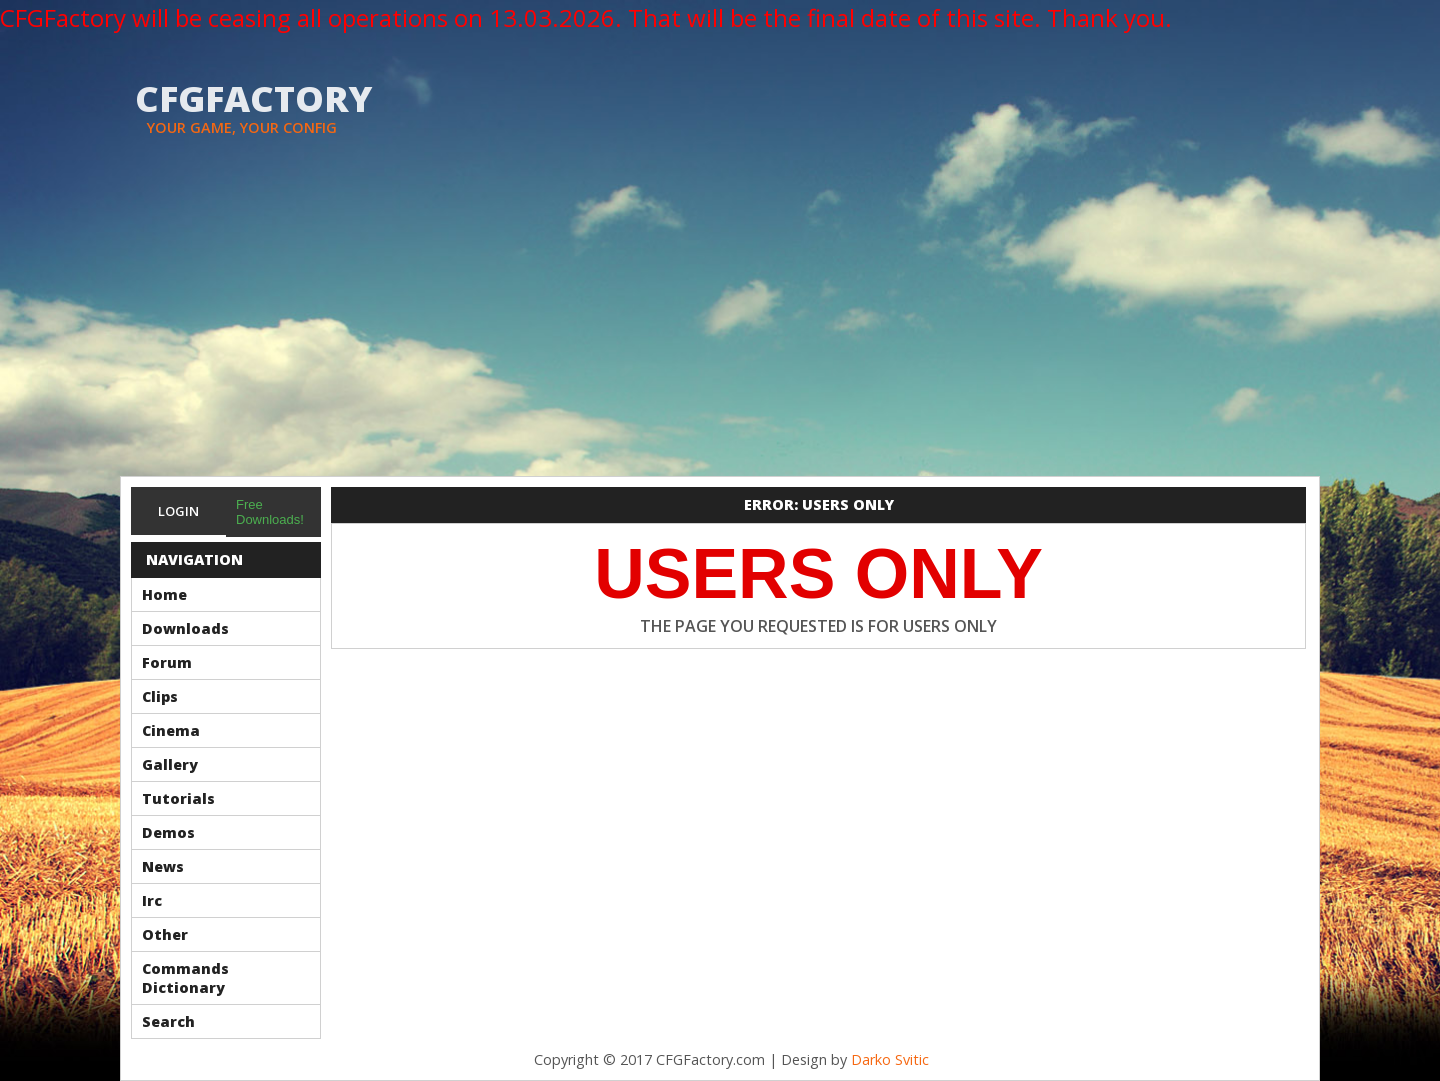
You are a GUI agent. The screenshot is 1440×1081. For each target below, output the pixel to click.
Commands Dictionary (185, 978)
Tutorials (178, 798)
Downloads (185, 628)
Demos (168, 832)
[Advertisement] (720, 326)
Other (165, 934)
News (163, 866)
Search (168, 1021)
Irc (152, 900)
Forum (167, 662)
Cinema (171, 730)
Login (178, 511)
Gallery (170, 764)
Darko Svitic (890, 1059)
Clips (160, 696)
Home (164, 594)
